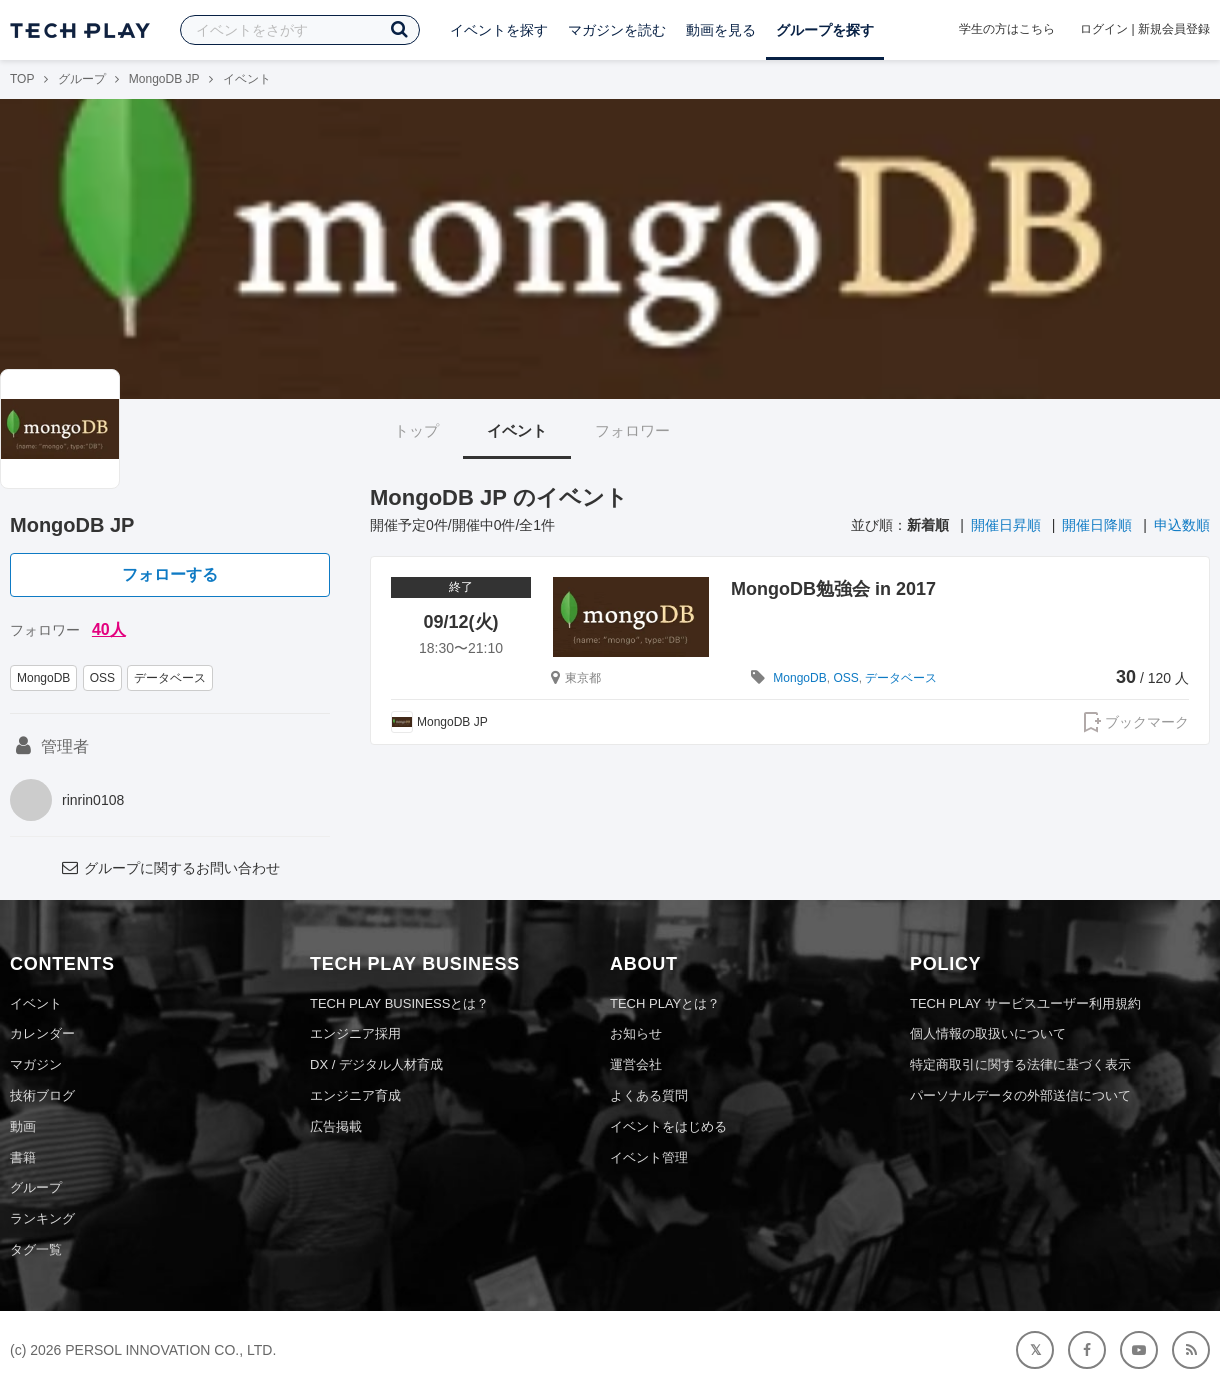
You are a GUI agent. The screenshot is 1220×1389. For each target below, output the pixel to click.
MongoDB (43, 678)
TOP (22, 79)
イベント (517, 430)
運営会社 (636, 1064)
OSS (102, 678)
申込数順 (1182, 525)
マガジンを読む (617, 30)
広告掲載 (336, 1126)
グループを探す (825, 30)
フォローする (170, 574)
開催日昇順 (1006, 525)
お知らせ (636, 1033)
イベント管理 (649, 1157)
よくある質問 (649, 1095)
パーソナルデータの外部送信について (1020, 1095)
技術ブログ (42, 1095)
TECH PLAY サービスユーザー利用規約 (1025, 1003)
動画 (23, 1126)
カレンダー (42, 1033)
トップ (416, 430)
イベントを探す (499, 30)
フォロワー (632, 430)
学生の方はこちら (1007, 29)
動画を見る (721, 30)
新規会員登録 (1174, 29)
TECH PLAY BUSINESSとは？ (399, 1003)
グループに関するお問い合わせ (170, 868)
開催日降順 (1097, 525)
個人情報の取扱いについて (988, 1033)
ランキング (42, 1218)
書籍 (23, 1157)
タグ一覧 (36, 1249)
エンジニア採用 (355, 1033)
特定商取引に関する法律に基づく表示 (1020, 1064)
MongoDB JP (164, 79)
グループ (82, 79)
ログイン (1104, 29)
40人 (109, 629)
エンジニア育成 (355, 1095)
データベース (170, 678)
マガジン (36, 1064)
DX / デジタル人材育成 (376, 1064)
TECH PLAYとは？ (665, 1003)
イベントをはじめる (668, 1126)
